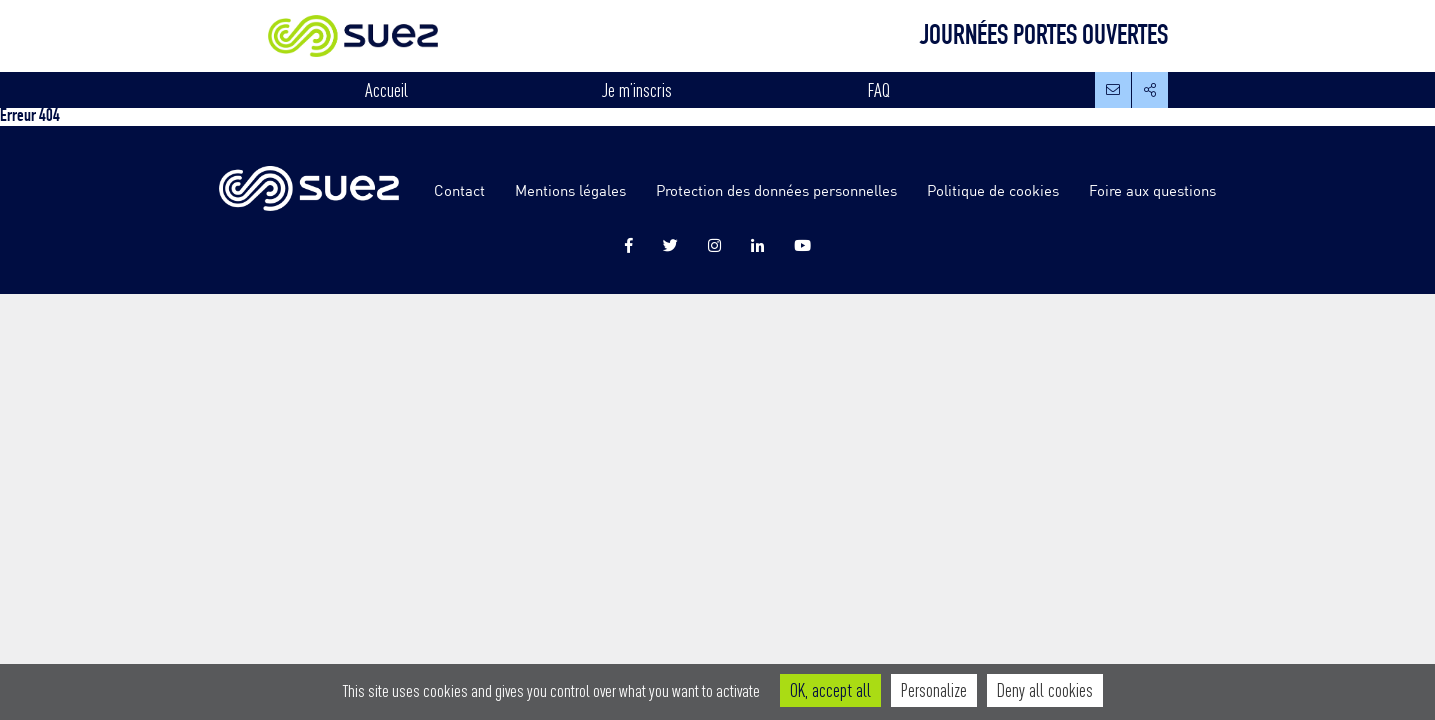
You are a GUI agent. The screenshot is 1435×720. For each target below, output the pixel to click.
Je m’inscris (637, 89)
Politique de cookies (993, 190)
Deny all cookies (1045, 690)
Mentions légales (570, 190)
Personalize (934, 690)
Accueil (386, 89)
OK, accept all (830, 690)
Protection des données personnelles (776, 190)
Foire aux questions (1152, 190)
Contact (459, 190)
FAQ (878, 89)
